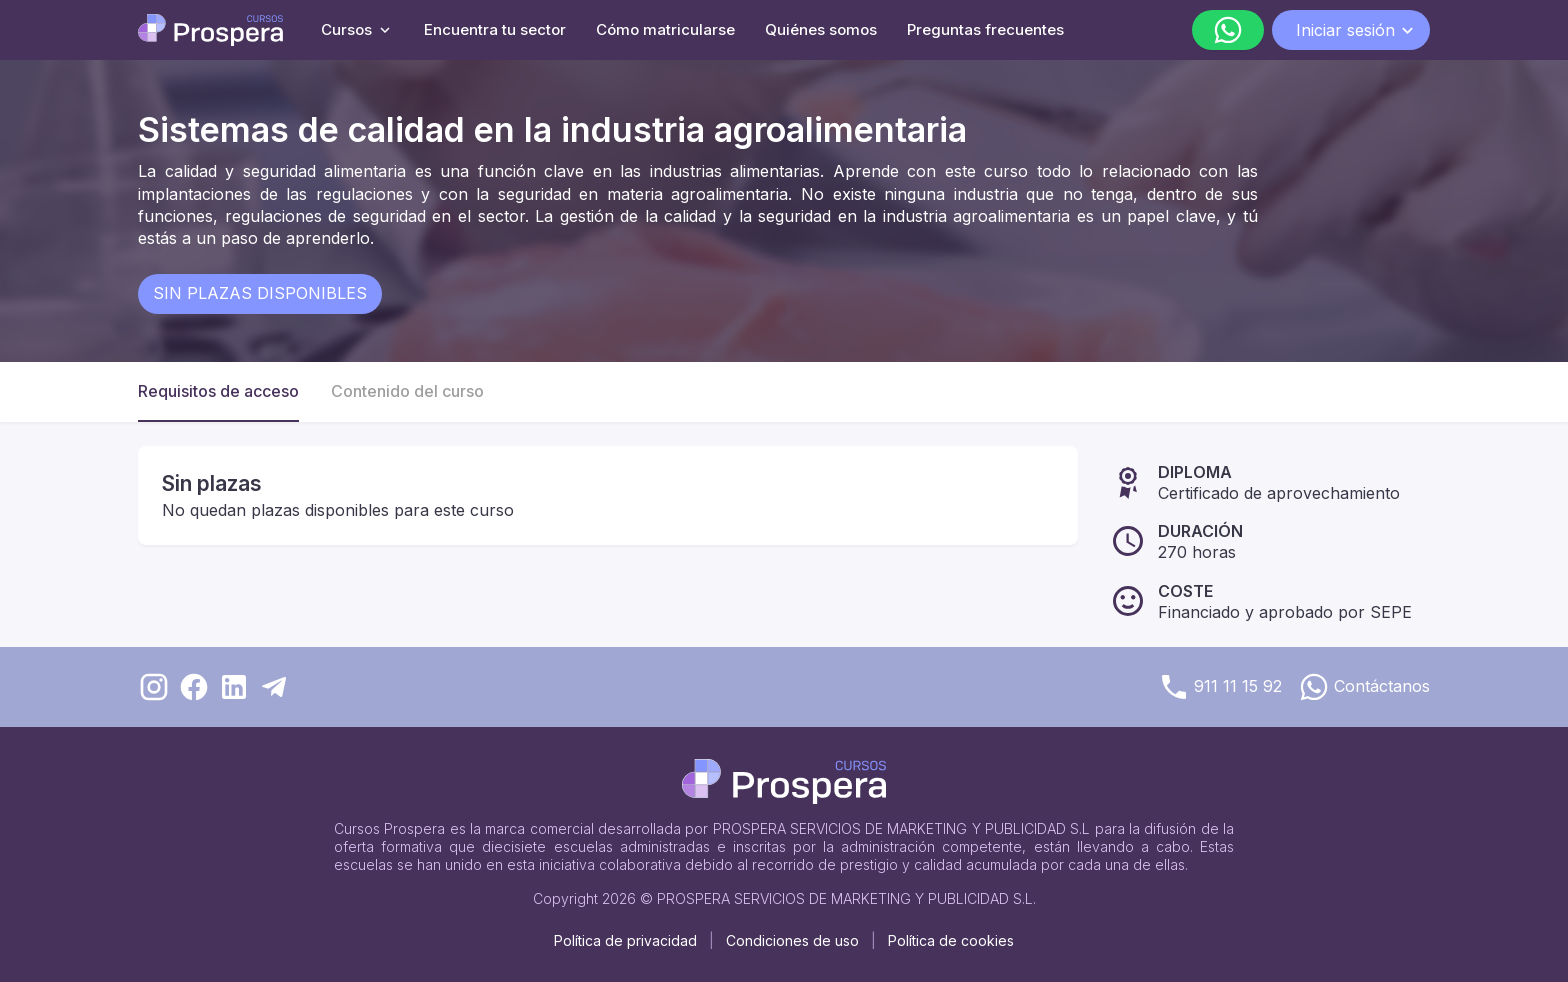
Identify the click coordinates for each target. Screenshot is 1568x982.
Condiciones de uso (792, 940)
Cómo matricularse (665, 29)
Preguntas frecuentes (985, 29)
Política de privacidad (625, 940)
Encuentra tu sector (495, 29)
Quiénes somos (821, 29)
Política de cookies (951, 940)
